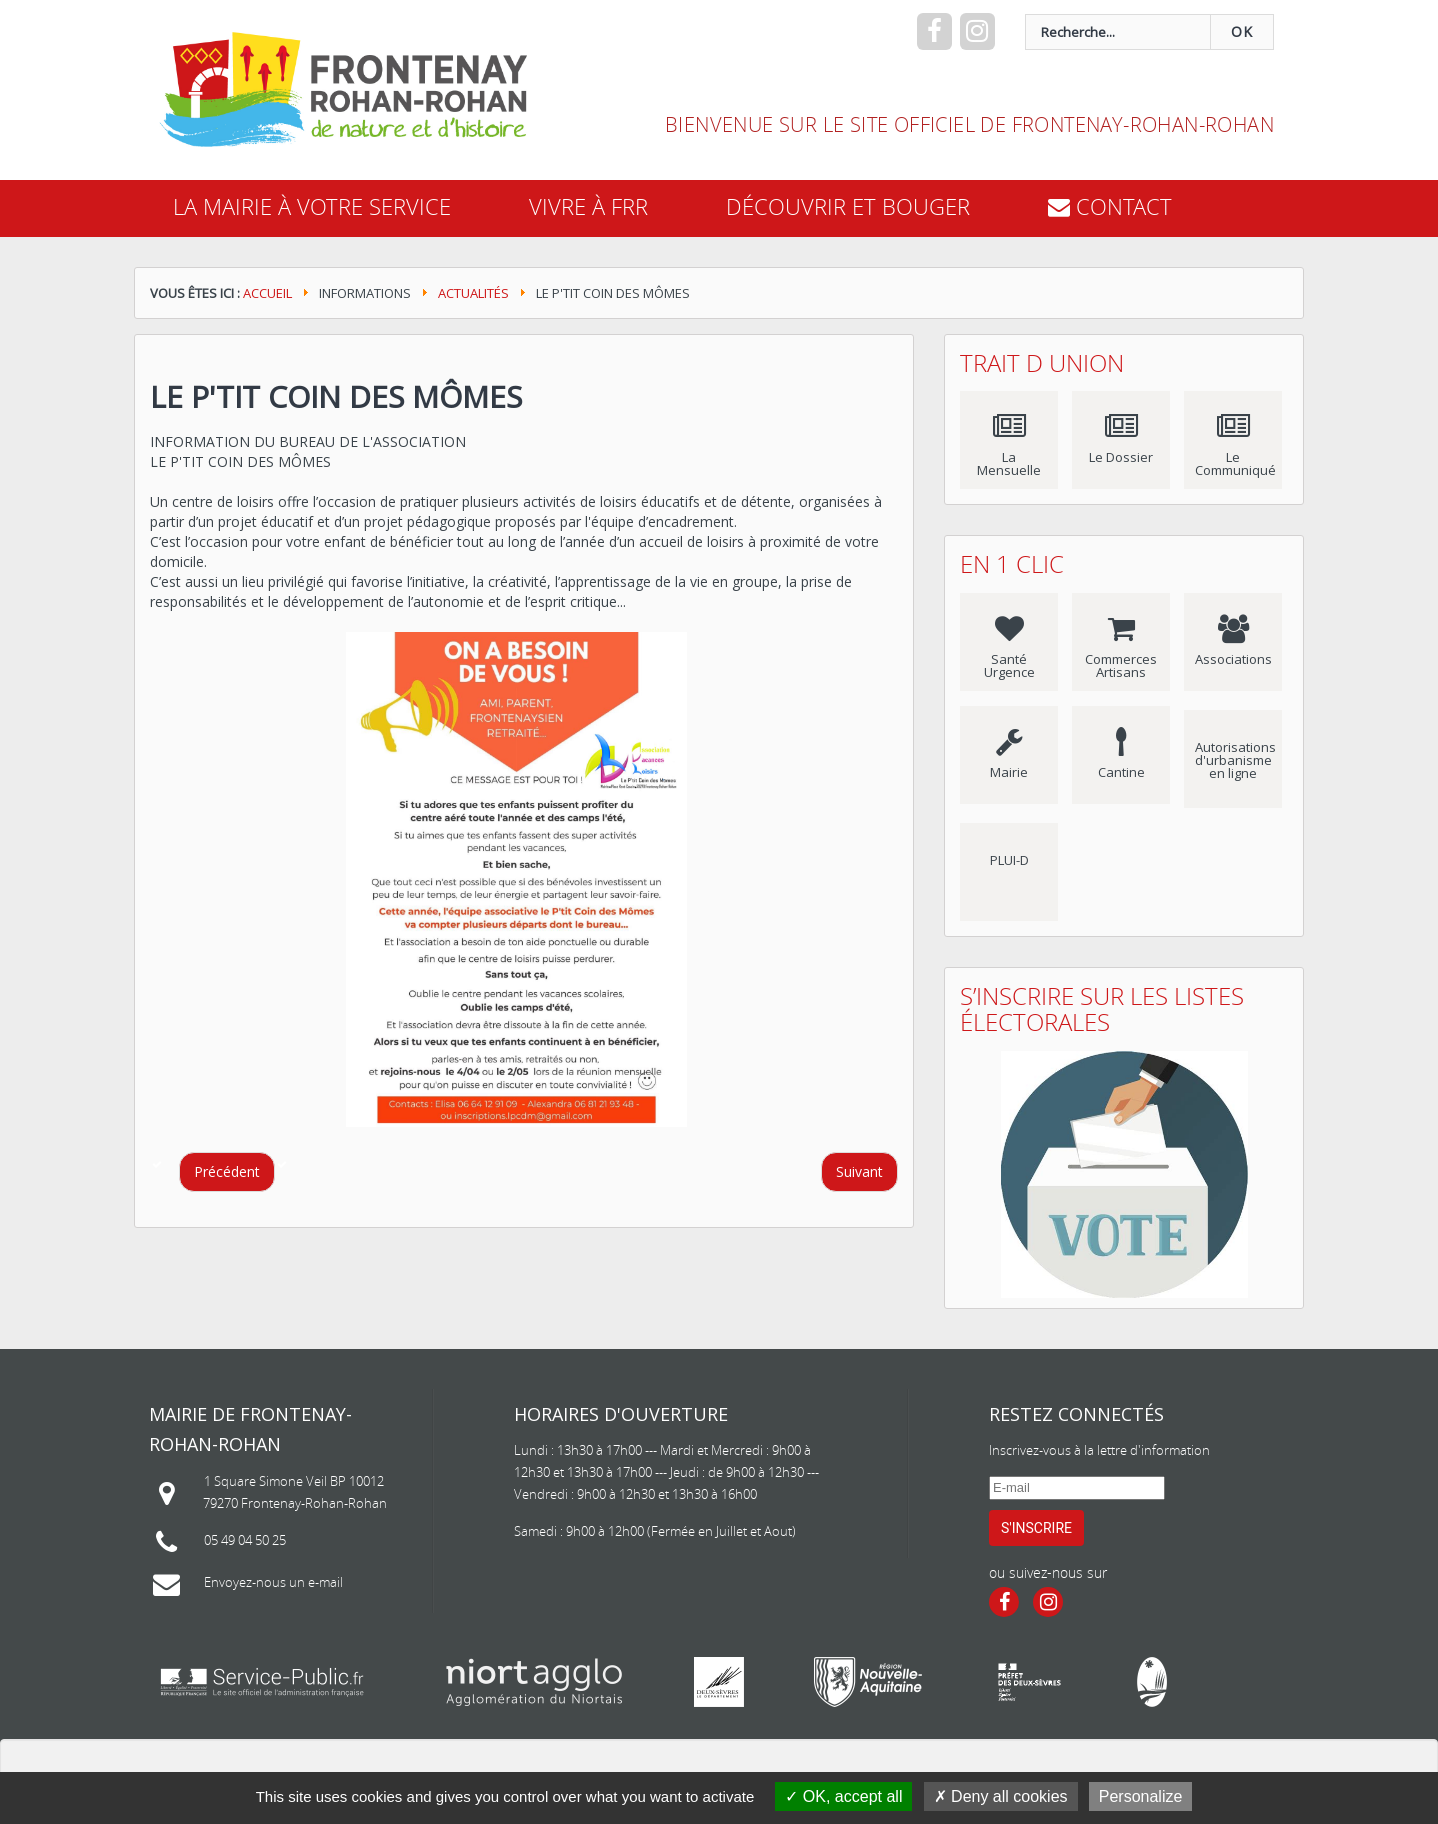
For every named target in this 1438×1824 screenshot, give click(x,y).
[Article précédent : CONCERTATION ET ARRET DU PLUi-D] (227, 1172)
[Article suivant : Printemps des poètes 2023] (859, 1172)
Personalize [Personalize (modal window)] (1141, 1796)
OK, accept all (843, 1796)
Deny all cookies (1001, 1796)
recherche (652, 14)
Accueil (267, 293)
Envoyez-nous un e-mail (273, 1582)
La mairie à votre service (312, 206)
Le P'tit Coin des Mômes (336, 396)
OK (1242, 32)
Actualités (473, 293)
